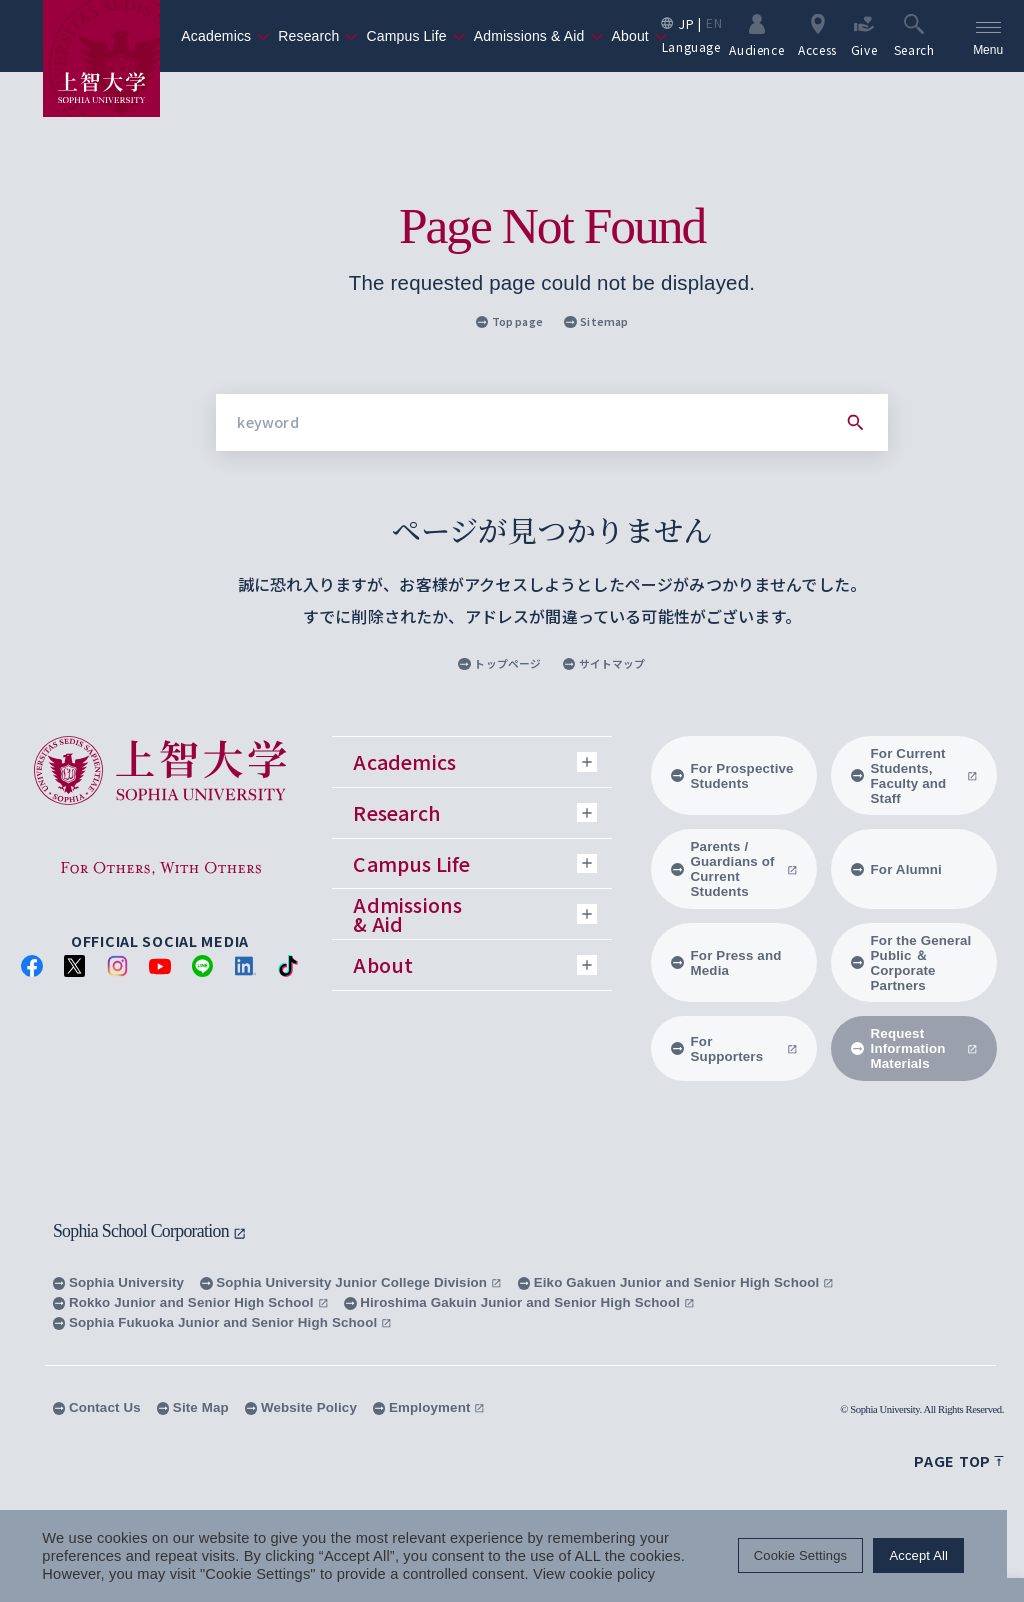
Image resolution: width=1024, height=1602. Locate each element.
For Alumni (896, 869)
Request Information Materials (914, 1048)
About (640, 36)
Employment (429, 1407)
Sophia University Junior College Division (350, 1282)
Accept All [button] (936, 1556)
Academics (225, 36)
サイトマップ (604, 663)
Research (318, 36)
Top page (509, 321)
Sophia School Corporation (149, 1231)
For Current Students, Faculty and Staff (914, 776)
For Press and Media (726, 963)
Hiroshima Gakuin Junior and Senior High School (519, 1302)
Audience (756, 35)
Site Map (193, 1407)
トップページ (499, 663)
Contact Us (97, 1407)
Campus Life (415, 36)
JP (686, 24)
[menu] (988, 36)
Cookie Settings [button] (817, 1556)
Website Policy (301, 1407)
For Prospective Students (732, 776)
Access (817, 35)
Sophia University (118, 1282)
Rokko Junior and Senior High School (190, 1302)
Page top (959, 1461)
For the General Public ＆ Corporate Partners (911, 963)
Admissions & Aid (539, 36)
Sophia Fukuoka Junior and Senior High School (222, 1322)
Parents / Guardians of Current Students (734, 869)
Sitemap (596, 321)
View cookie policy (594, 1574)
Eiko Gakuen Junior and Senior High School (676, 1282)
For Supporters (734, 1049)
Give (864, 35)
